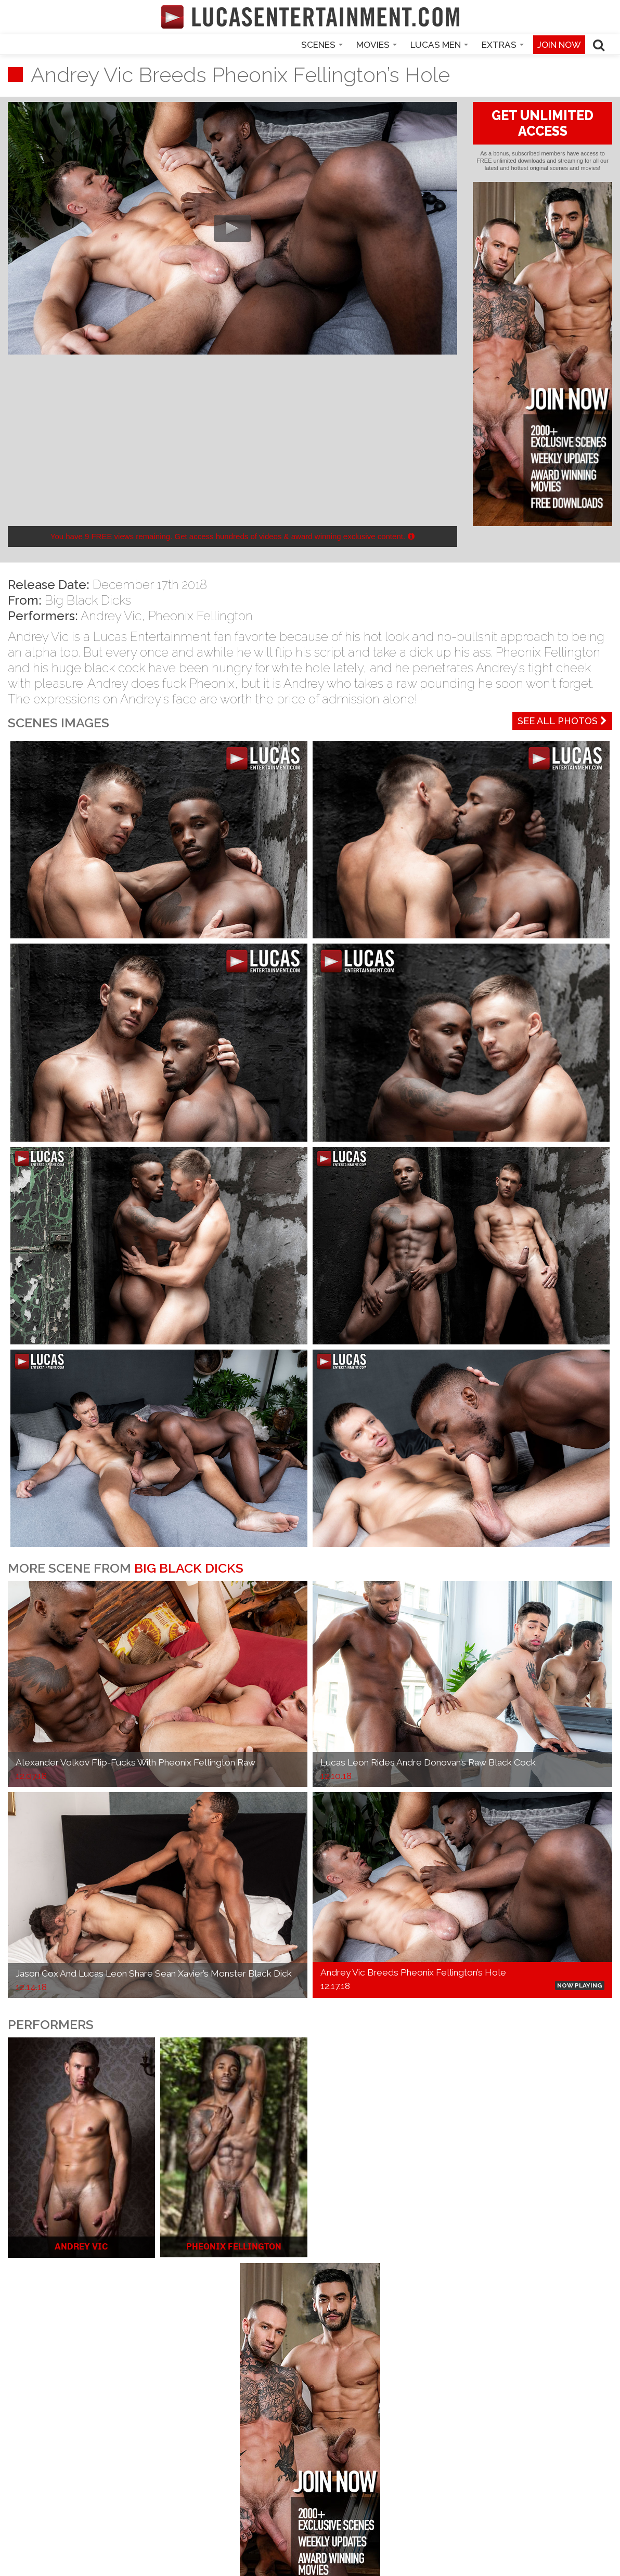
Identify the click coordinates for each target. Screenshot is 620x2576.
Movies (376, 45)
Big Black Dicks (88, 600)
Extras (503, 45)
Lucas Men (439, 45)
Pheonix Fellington (200, 615)
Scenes (322, 45)
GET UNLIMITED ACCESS (542, 123)
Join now (559, 45)
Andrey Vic (111, 615)
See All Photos (562, 720)
